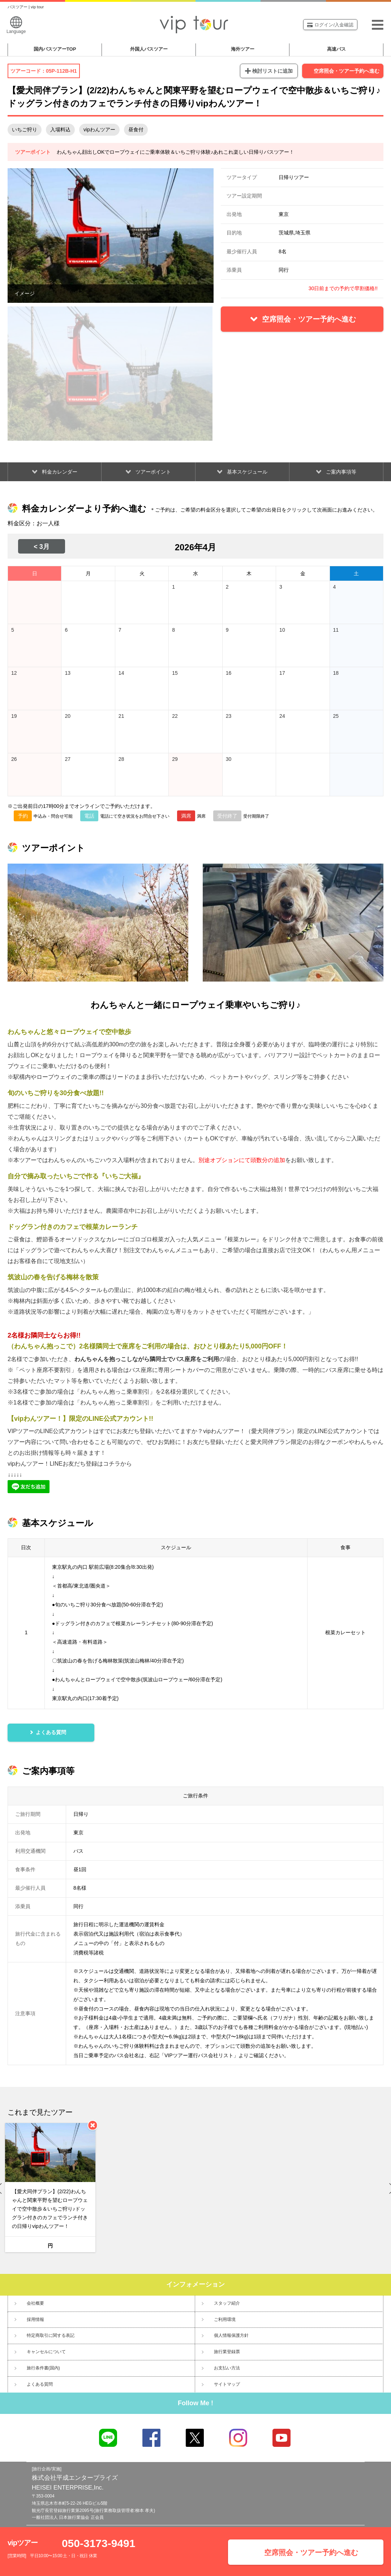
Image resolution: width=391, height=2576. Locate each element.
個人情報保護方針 (231, 2335)
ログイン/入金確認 (330, 24)
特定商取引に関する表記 (50, 2335)
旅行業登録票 (227, 2351)
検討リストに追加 (272, 71)
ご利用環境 (225, 2319)
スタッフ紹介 (227, 2303)
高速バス (336, 49)
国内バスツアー (55, 49)
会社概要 (35, 2303)
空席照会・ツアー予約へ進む (346, 71)
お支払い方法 (227, 2367)
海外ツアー (242, 49)
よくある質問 (40, 2384)
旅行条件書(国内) (43, 2367)
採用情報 (35, 2319)
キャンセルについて (46, 2351)
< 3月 (42, 546)
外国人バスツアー (149, 49)
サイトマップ (227, 2384)
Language (16, 25)
